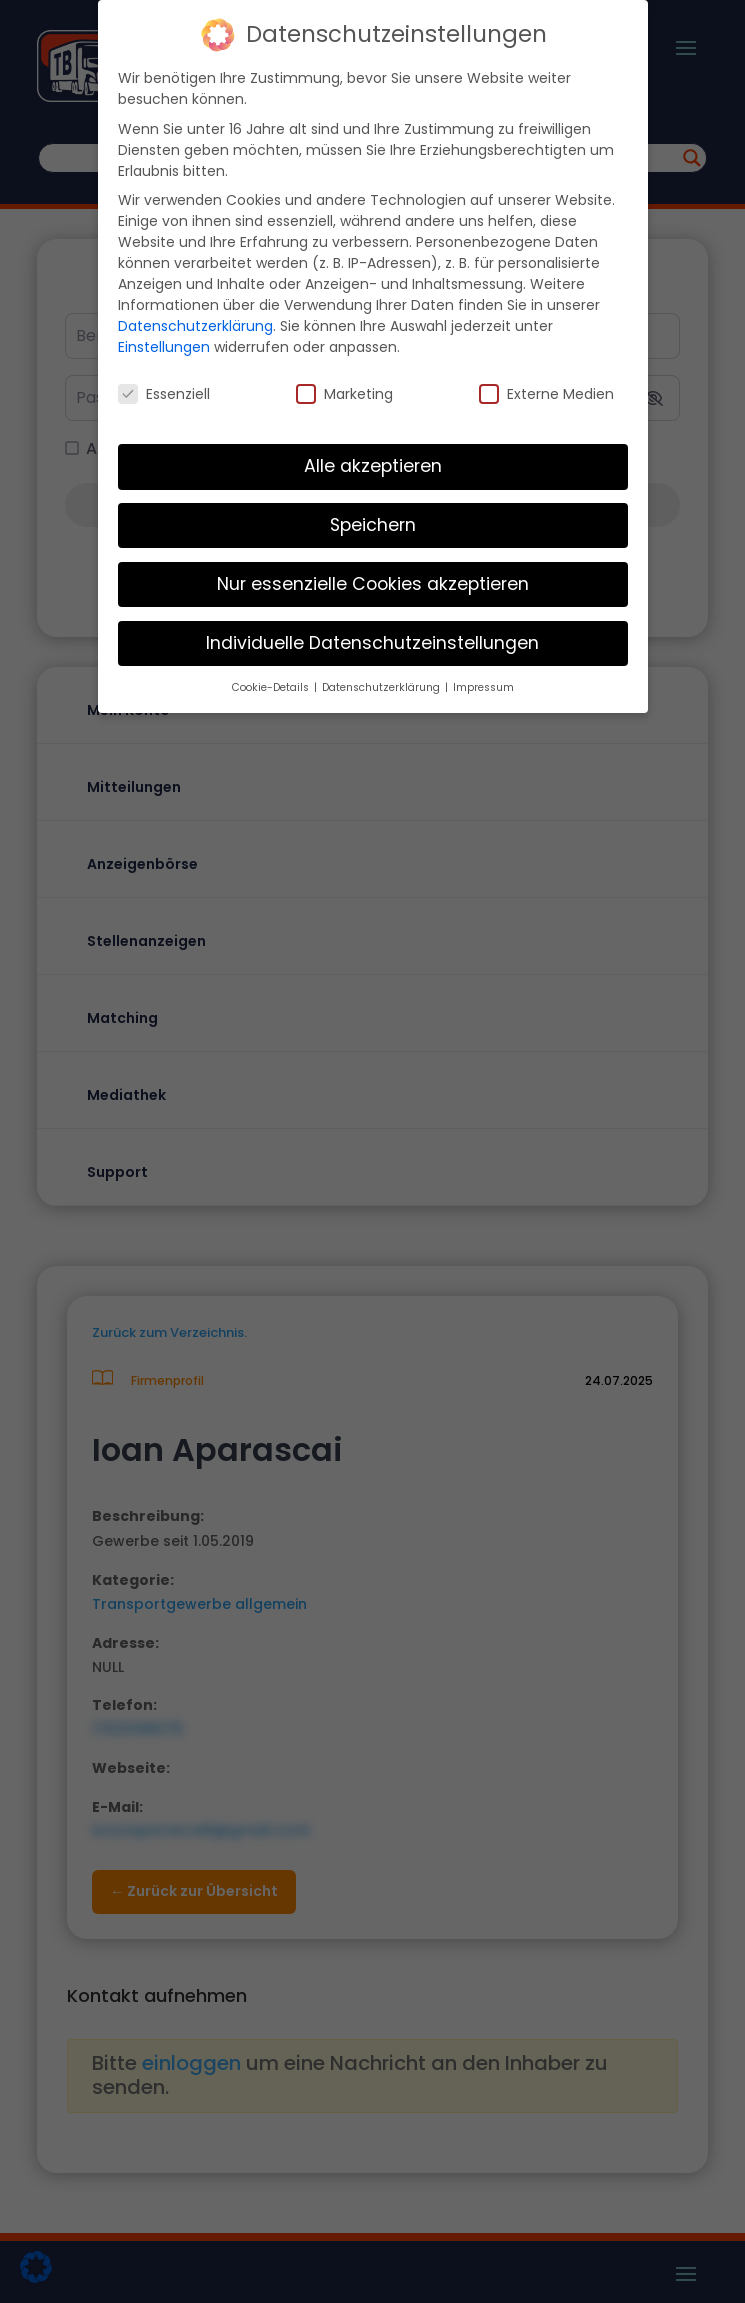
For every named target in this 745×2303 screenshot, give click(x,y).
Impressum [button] (483, 687)
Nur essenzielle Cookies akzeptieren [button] (373, 584)
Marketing (344, 394)
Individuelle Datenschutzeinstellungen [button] (372, 643)
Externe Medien (546, 394)
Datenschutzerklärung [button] (382, 687)
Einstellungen (164, 347)
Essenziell (164, 394)
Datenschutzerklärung (195, 326)
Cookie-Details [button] (272, 687)
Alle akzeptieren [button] (373, 466)
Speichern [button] (373, 525)
